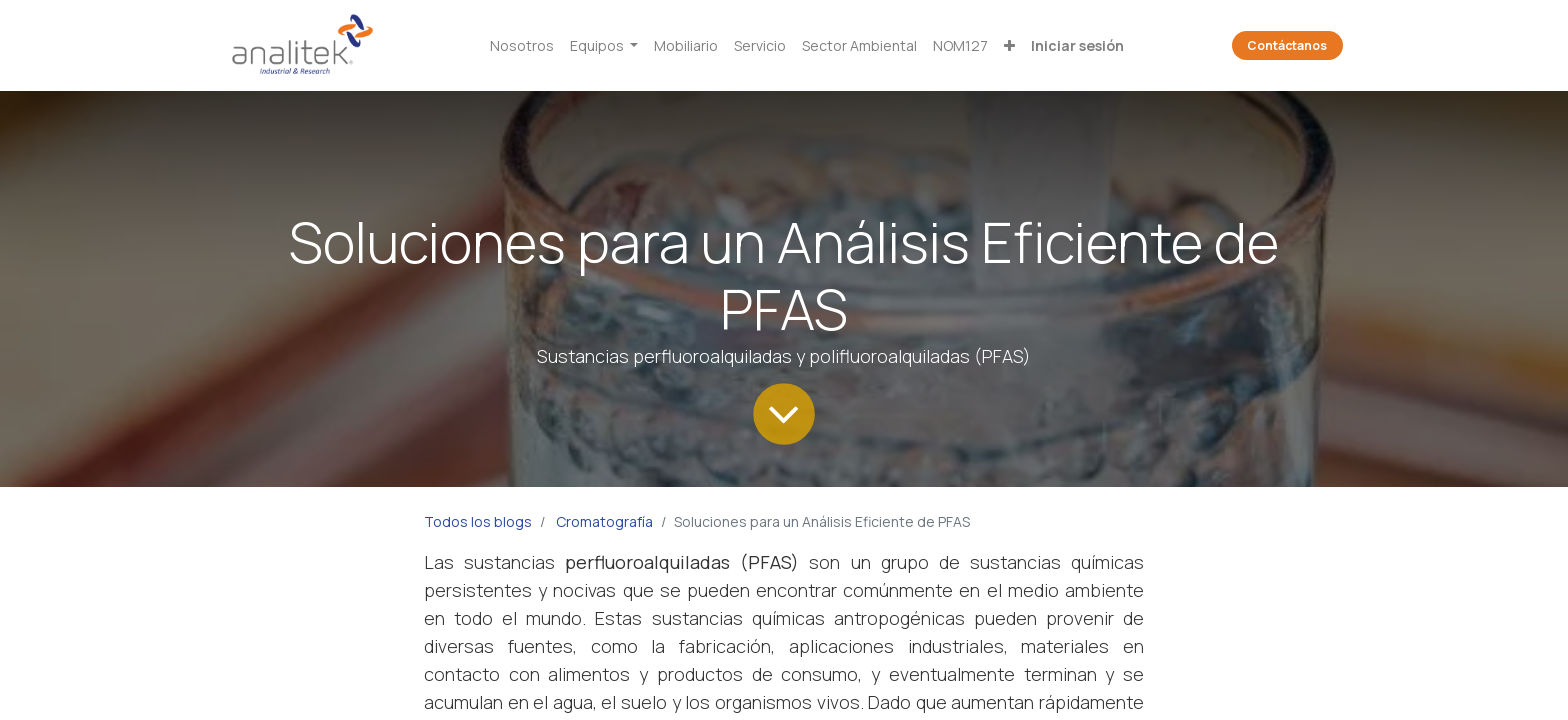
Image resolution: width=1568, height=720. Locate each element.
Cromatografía (604, 521)
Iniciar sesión (1077, 45)
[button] (1009, 45)
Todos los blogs (478, 521)
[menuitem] (522, 45)
